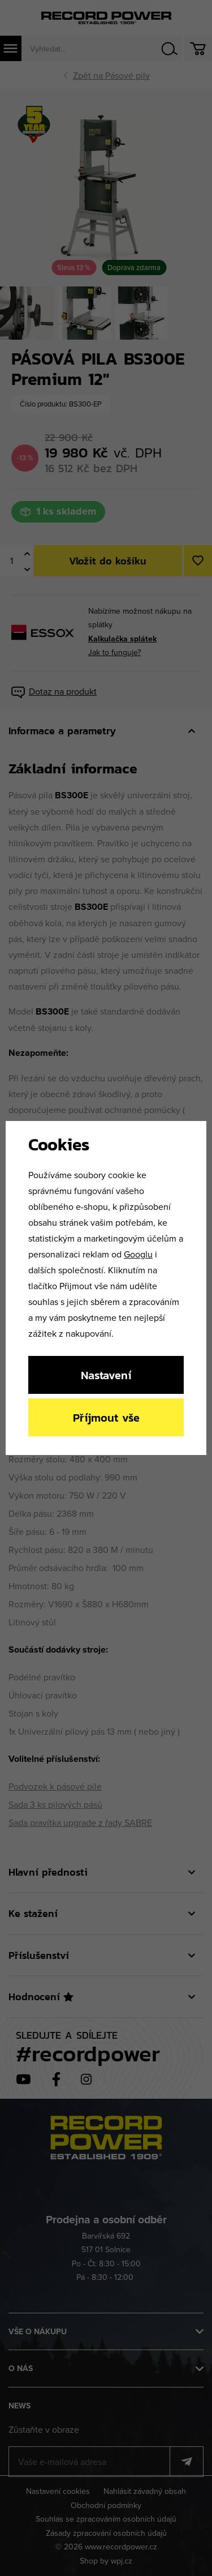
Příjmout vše (106, 1417)
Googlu (138, 1254)
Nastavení (106, 1375)
